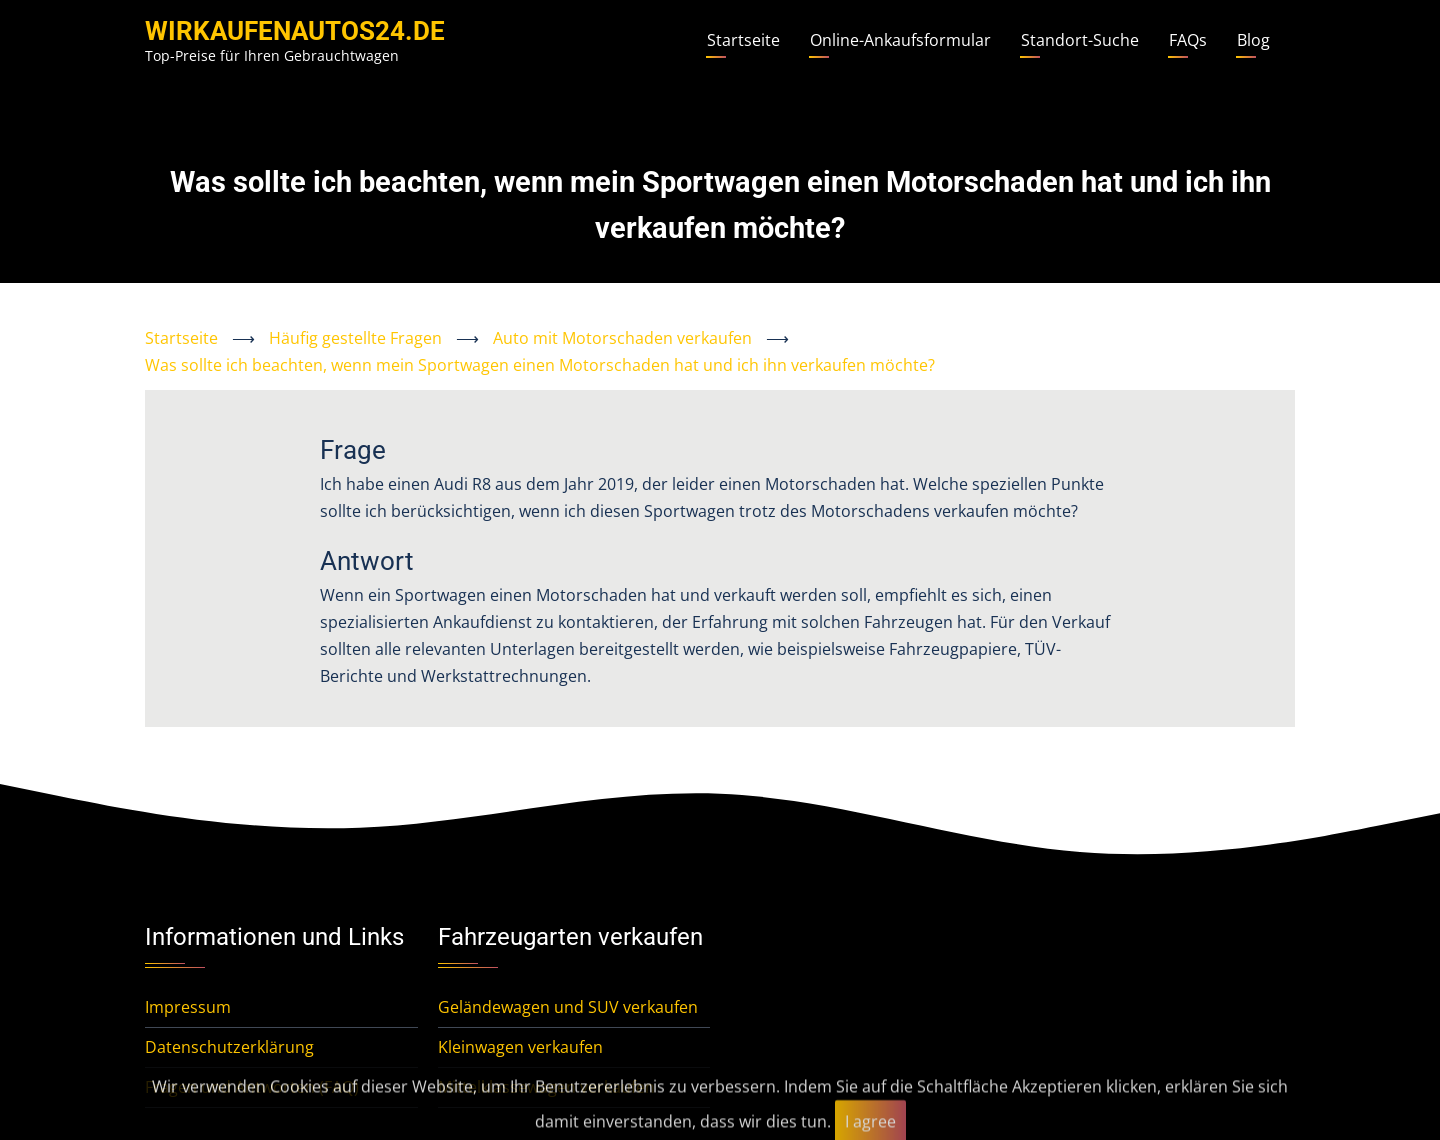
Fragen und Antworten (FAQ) (252, 1087)
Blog (1253, 40)
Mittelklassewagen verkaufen (546, 1087)
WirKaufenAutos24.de (295, 31)
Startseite (743, 40)
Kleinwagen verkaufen (520, 1047)
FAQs (1188, 40)
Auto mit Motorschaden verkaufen (622, 338)
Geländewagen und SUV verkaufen (568, 1007)
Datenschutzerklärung (229, 1047)
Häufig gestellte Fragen (355, 338)
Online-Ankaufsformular (900, 40)
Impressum (188, 1007)
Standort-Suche (1080, 40)
